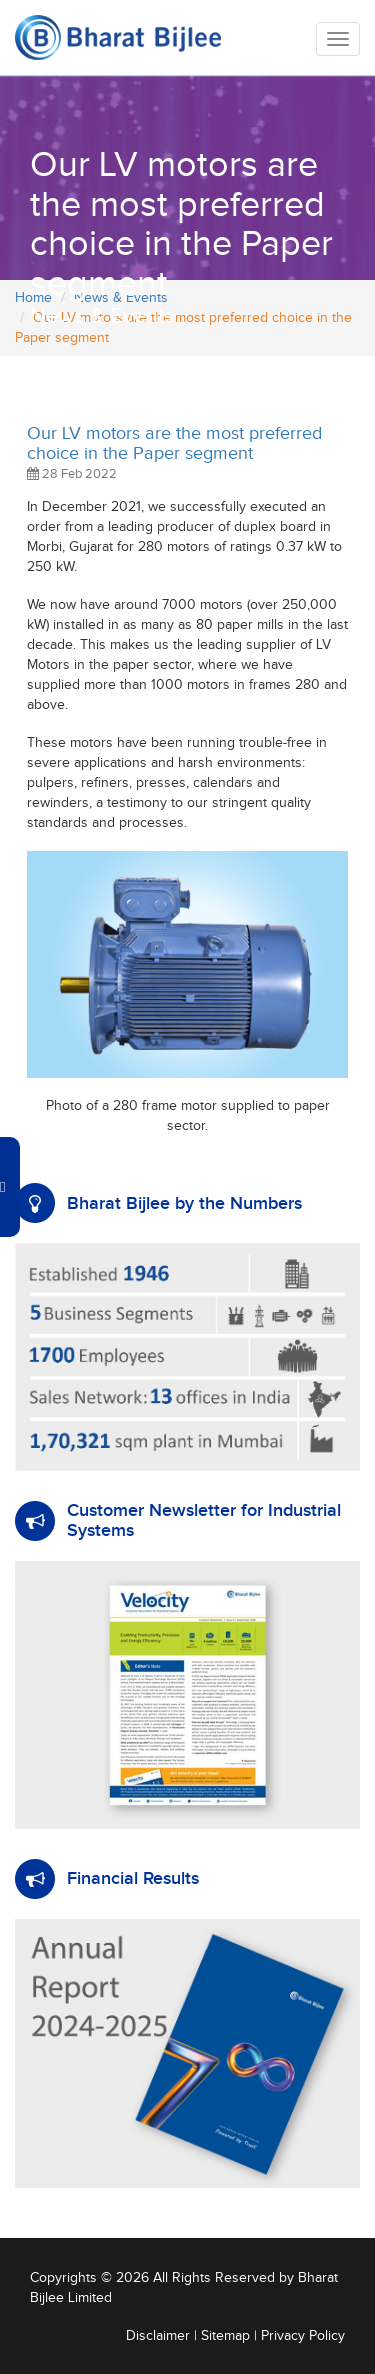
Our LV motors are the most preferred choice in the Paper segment (174, 443)
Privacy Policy (303, 2336)
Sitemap (225, 2336)
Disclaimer (158, 2336)
